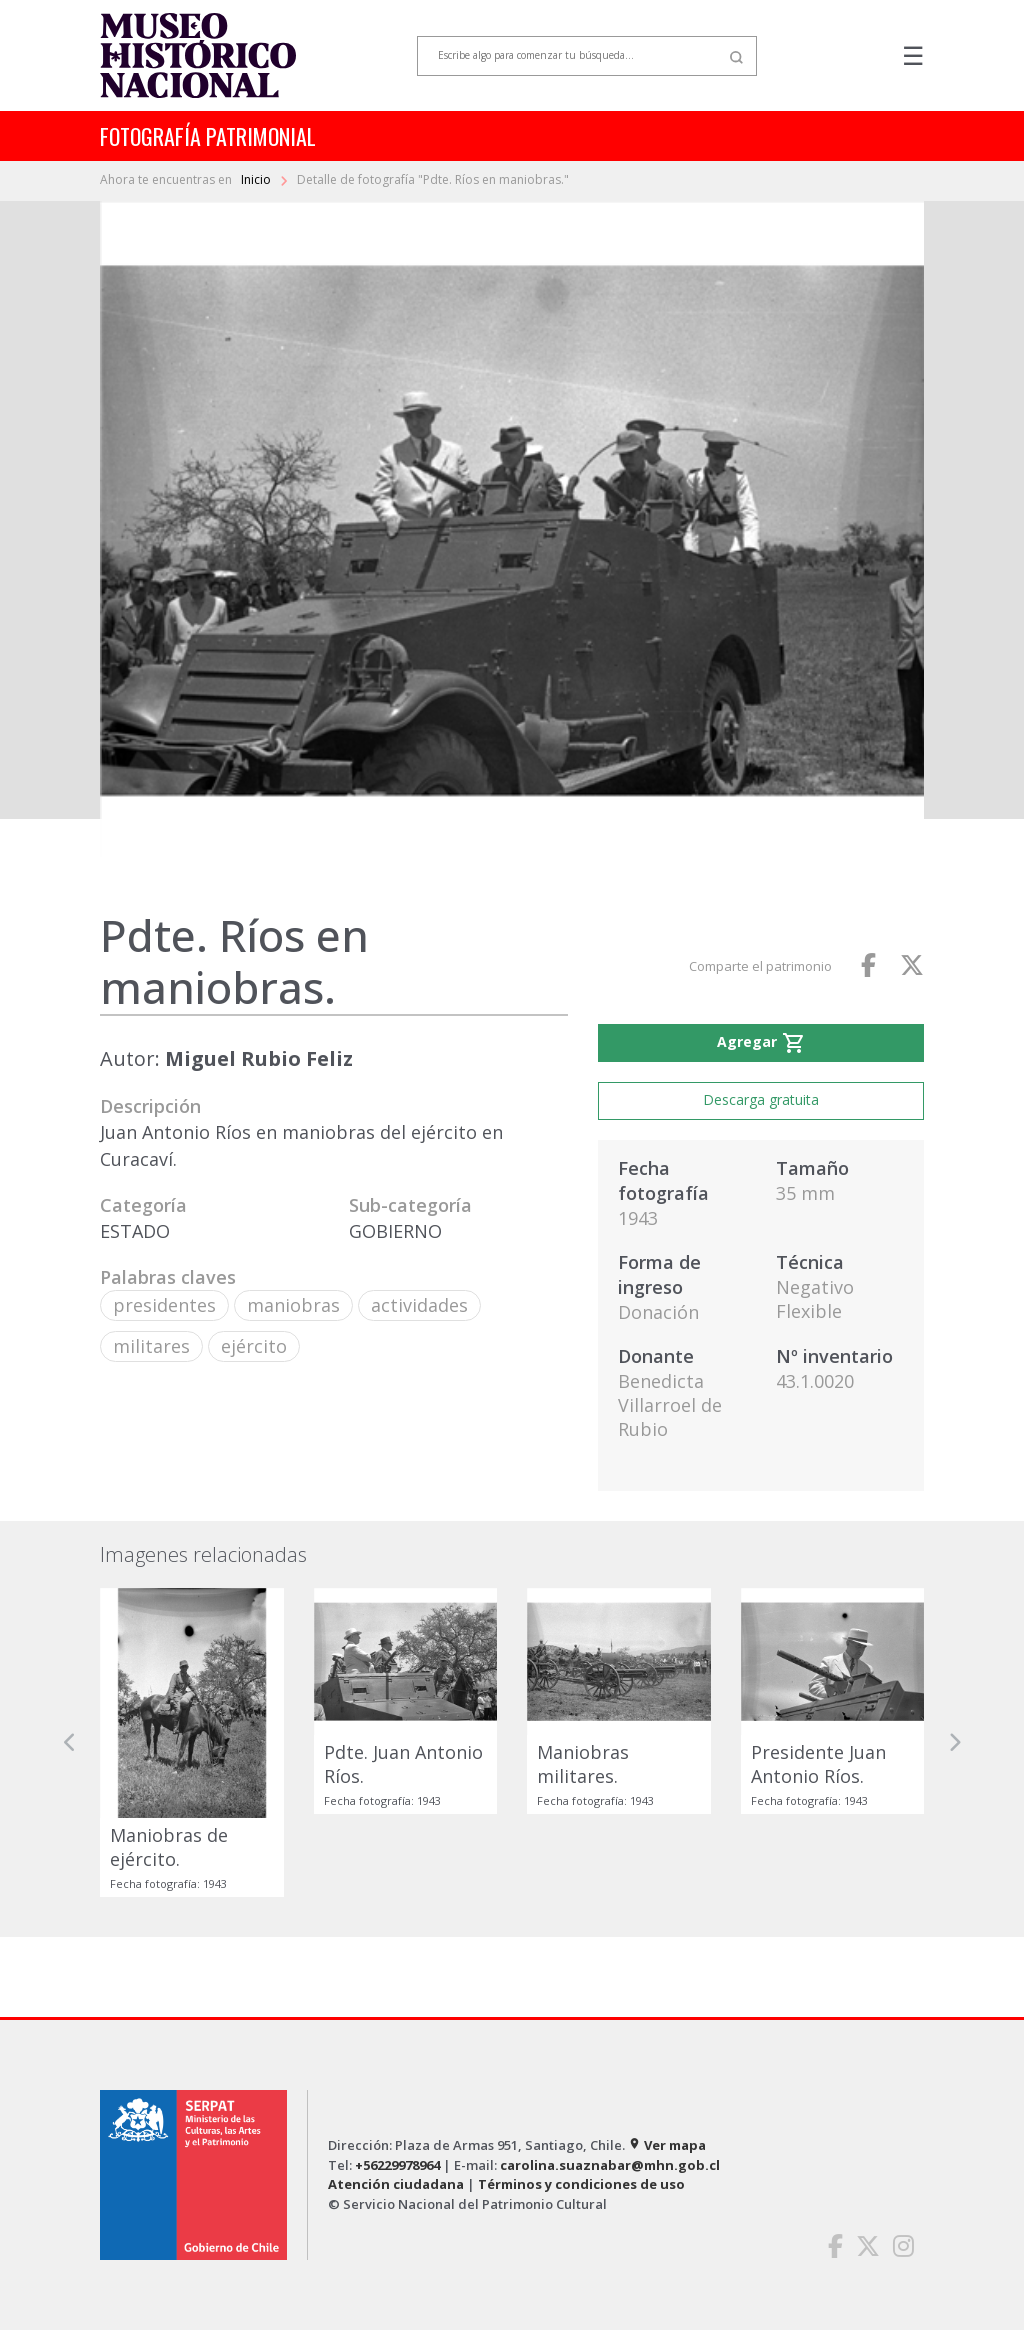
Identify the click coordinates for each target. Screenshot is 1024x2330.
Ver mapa (667, 2145)
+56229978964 (397, 2165)
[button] (70, 1742)
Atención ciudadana (396, 2184)
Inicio (257, 179)
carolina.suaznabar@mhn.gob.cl (610, 2165)
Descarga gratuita (761, 1099)
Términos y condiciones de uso (581, 2184)
